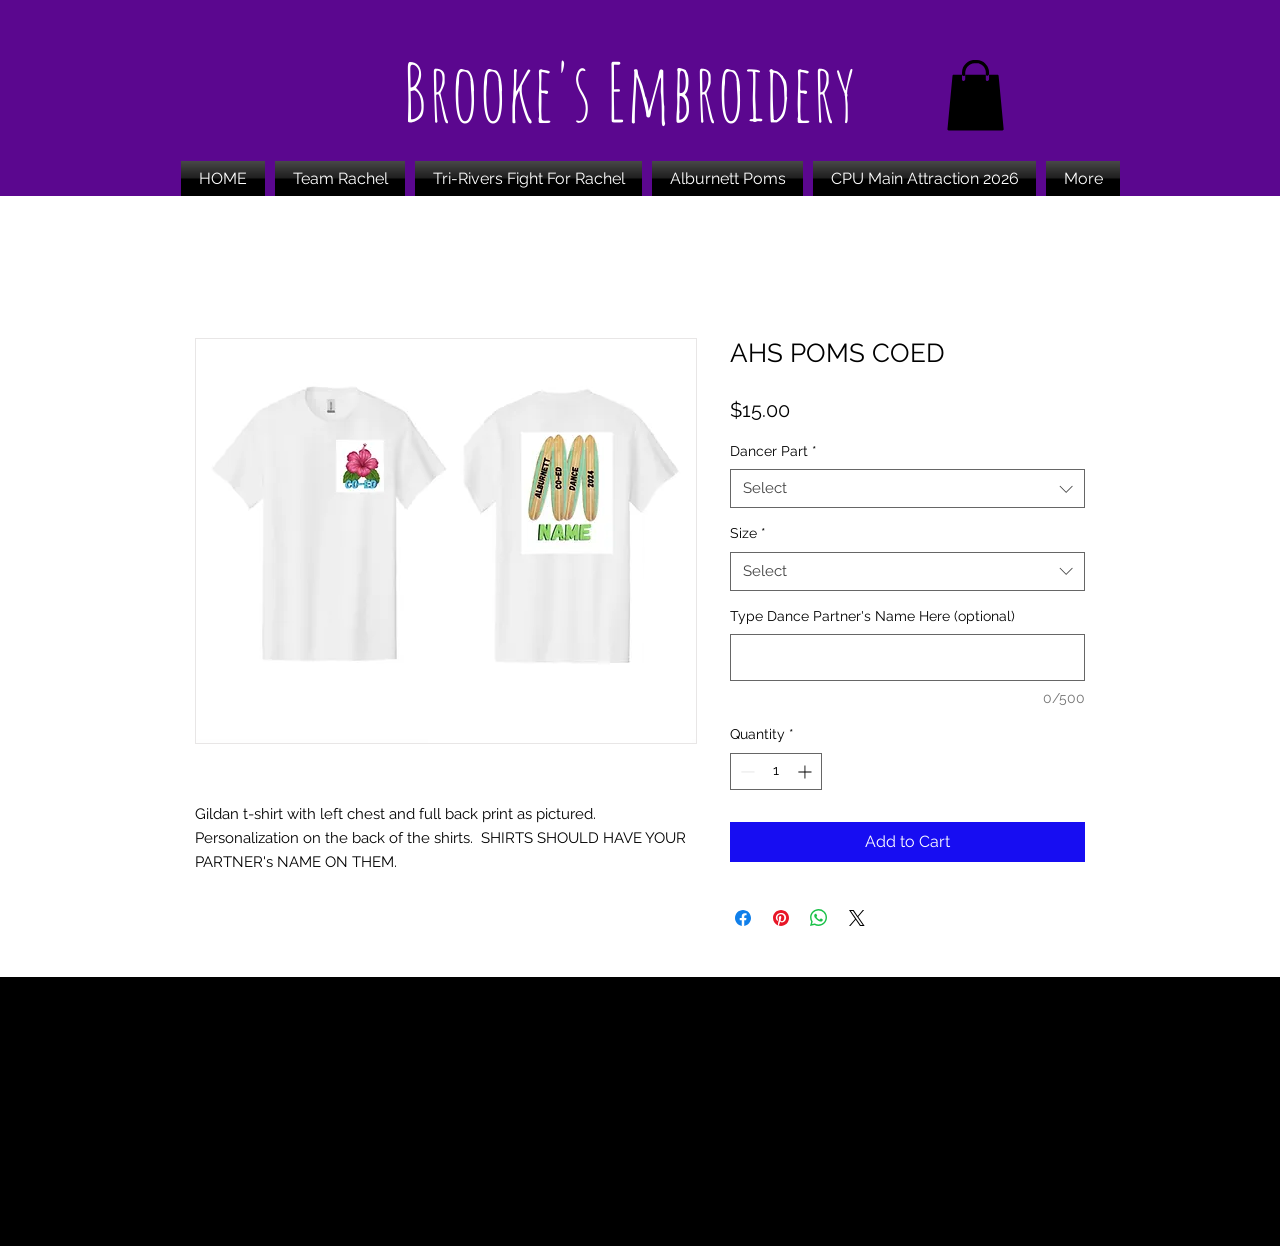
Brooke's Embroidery (629, 91)
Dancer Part (773, 451)
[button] (975, 95)
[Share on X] (857, 918)
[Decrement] (745, 771)
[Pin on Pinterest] (781, 918)
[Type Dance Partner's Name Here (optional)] (907, 657)
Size (748, 533)
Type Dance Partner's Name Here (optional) (872, 616)
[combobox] (907, 488)
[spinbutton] (776, 771)
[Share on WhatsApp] (819, 918)
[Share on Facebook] (743, 918)
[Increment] (806, 771)
